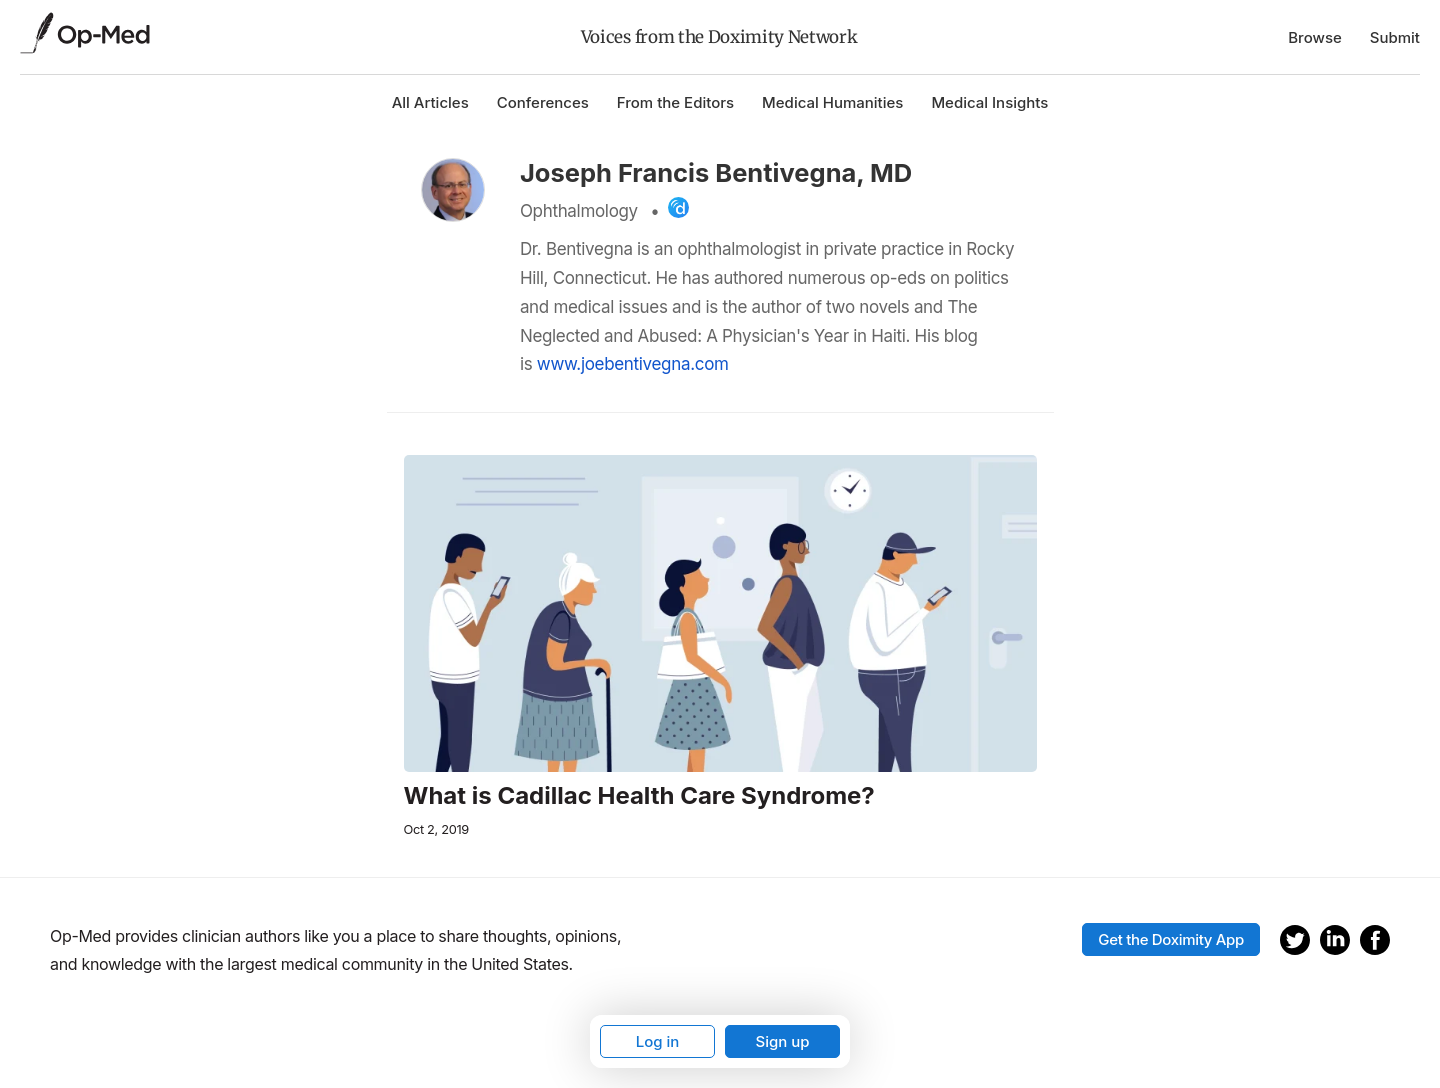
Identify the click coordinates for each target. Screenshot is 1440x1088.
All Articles (430, 102)
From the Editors (675, 102)
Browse (1315, 37)
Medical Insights (989, 102)
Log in (658, 1041)
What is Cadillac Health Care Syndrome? (639, 796)
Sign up (782, 1041)
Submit (1395, 37)
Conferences (543, 102)
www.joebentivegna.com (633, 364)
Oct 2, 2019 (436, 829)
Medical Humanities (832, 102)
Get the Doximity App (1171, 939)
